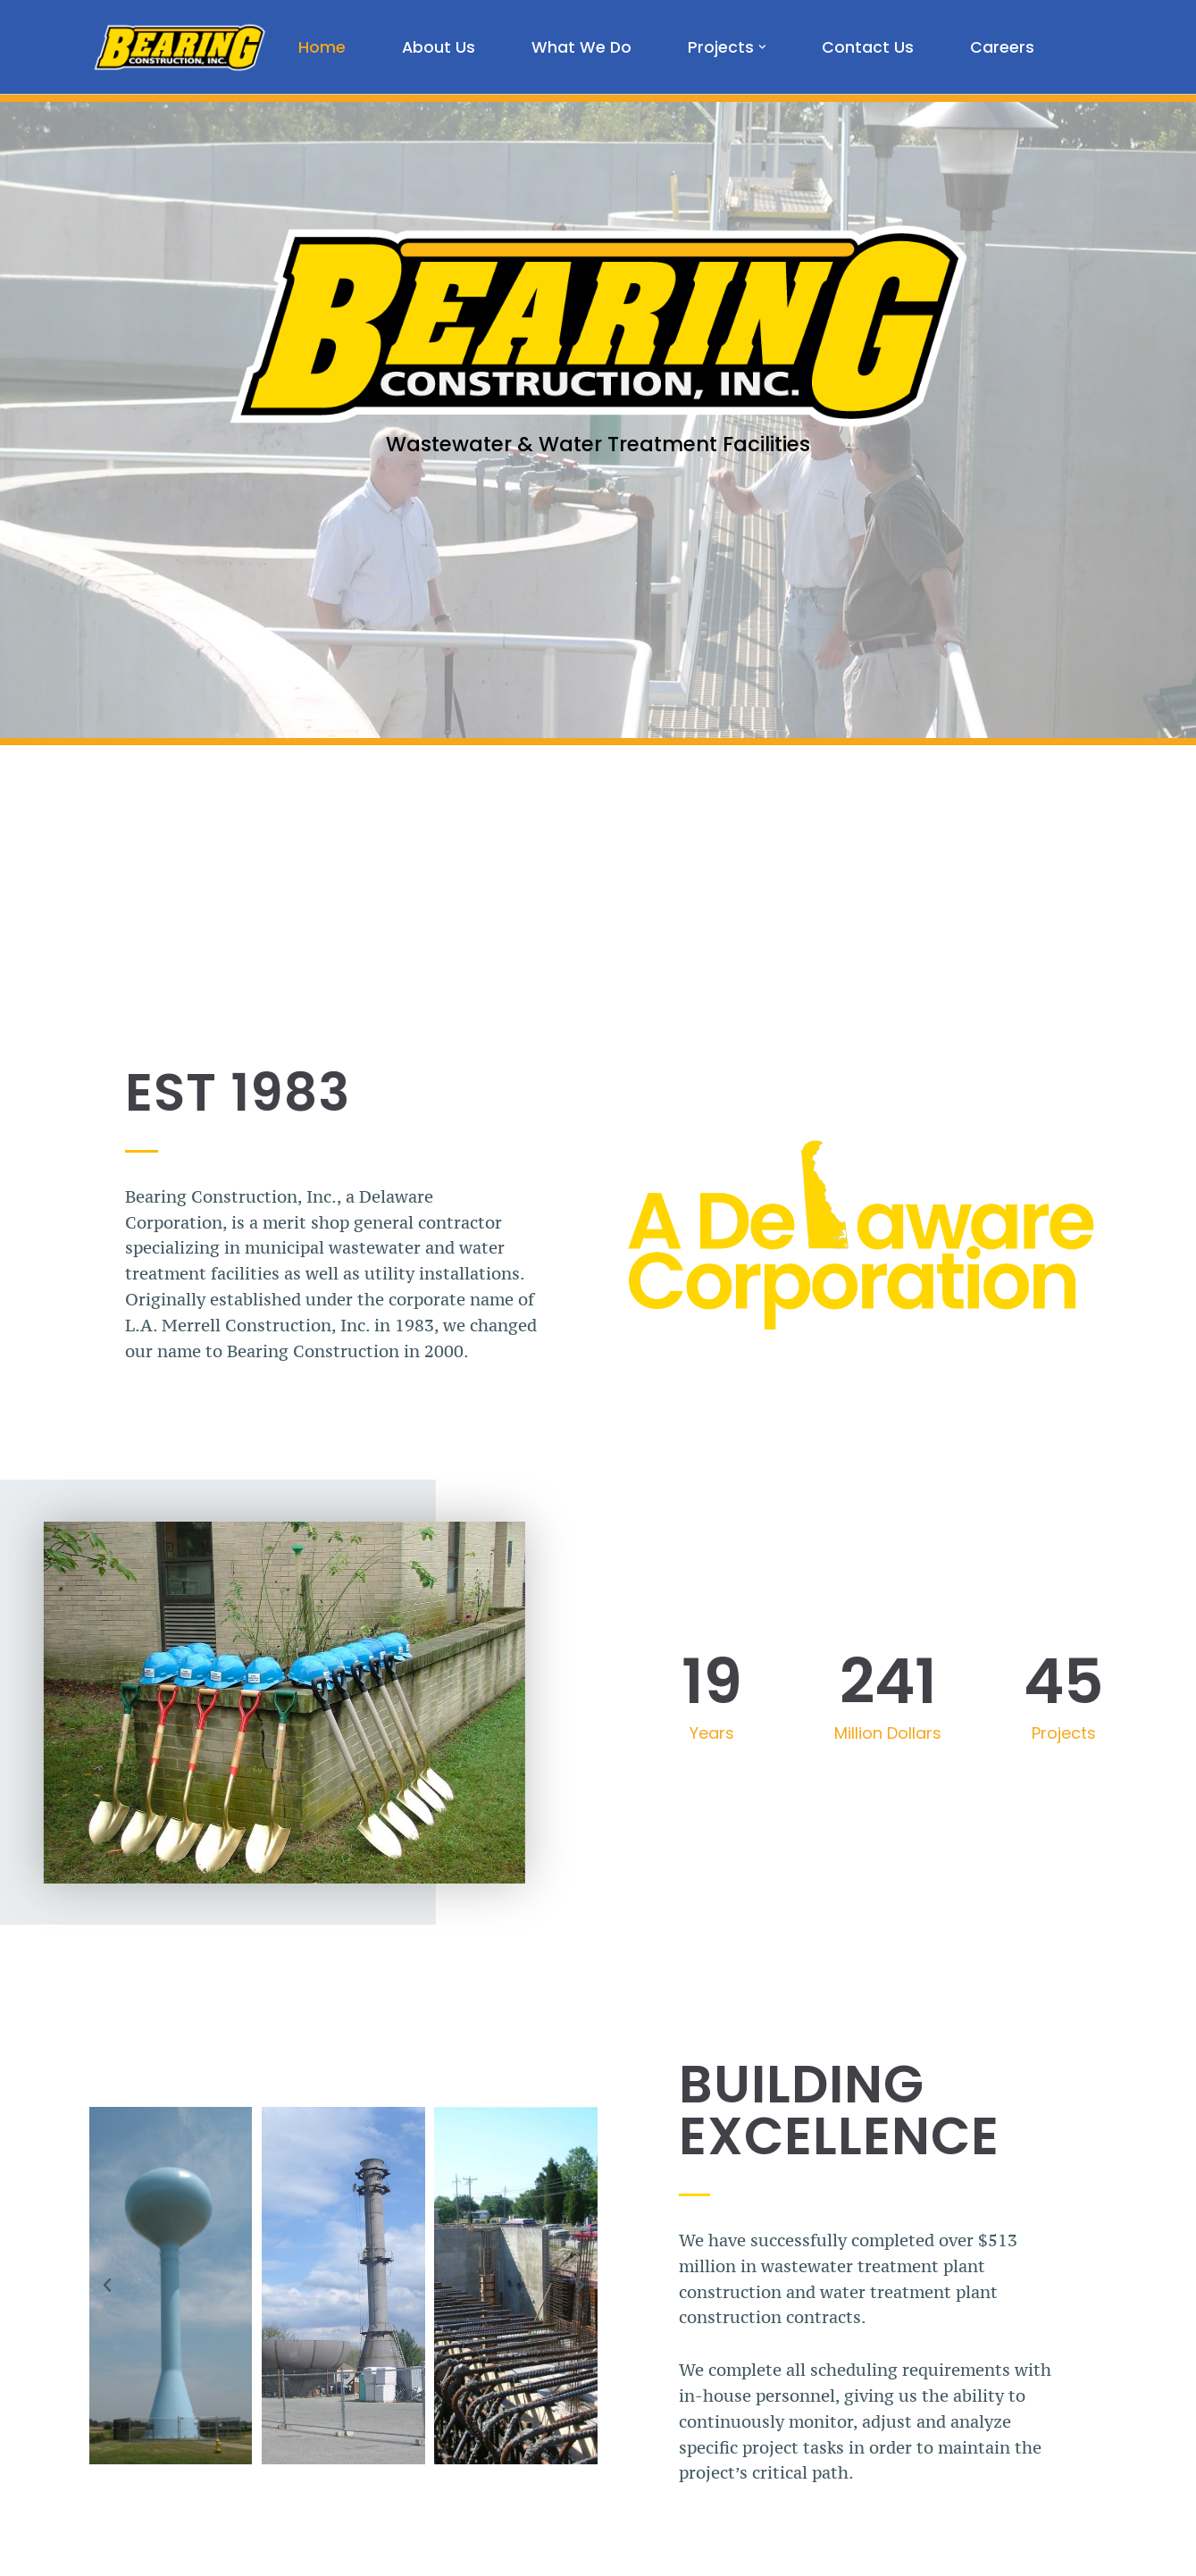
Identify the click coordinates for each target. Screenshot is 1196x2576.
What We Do (581, 47)
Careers (1002, 47)
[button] (762, 47)
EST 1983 (237, 1092)
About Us (438, 47)
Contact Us (868, 47)
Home (322, 47)
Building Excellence (839, 2110)
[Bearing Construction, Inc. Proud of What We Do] (178, 47)
